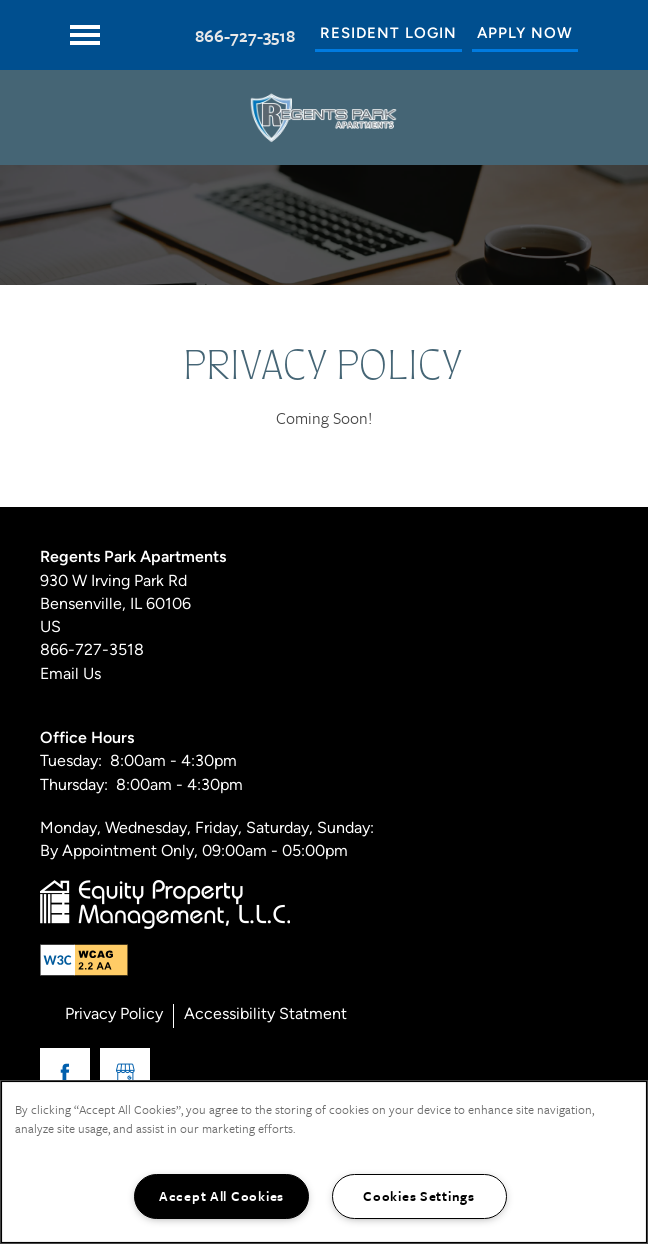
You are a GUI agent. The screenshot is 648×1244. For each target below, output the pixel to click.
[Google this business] (125, 1073)
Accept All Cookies (221, 1196)
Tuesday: (71, 762)
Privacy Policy (114, 1015)
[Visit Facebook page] (65, 1073)
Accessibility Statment (265, 1015)
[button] (388, 35)
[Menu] (85, 35)
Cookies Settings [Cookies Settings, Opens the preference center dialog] (419, 1196)
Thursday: (74, 786)
